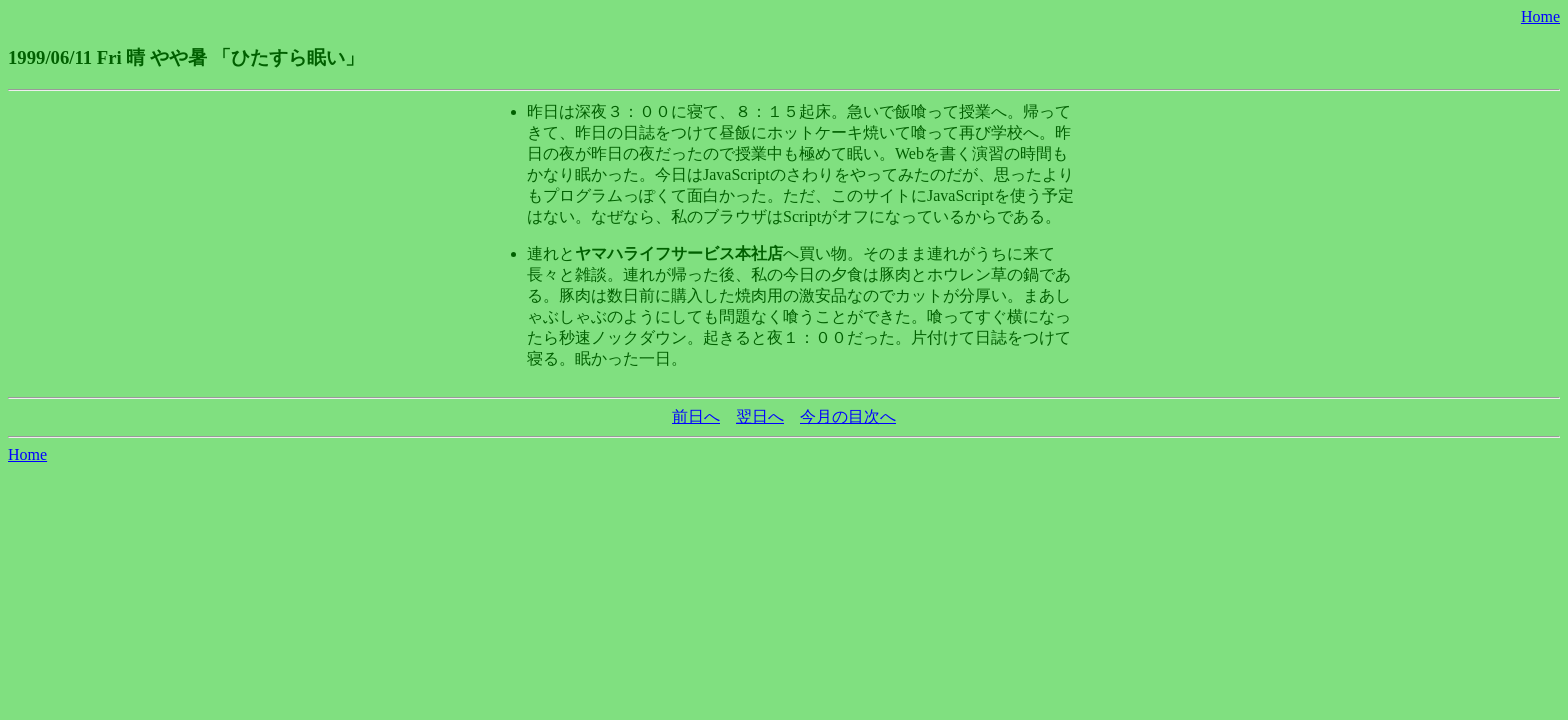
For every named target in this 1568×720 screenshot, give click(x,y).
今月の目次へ (848, 416)
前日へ (696, 416)
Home (1540, 16)
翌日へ (760, 416)
